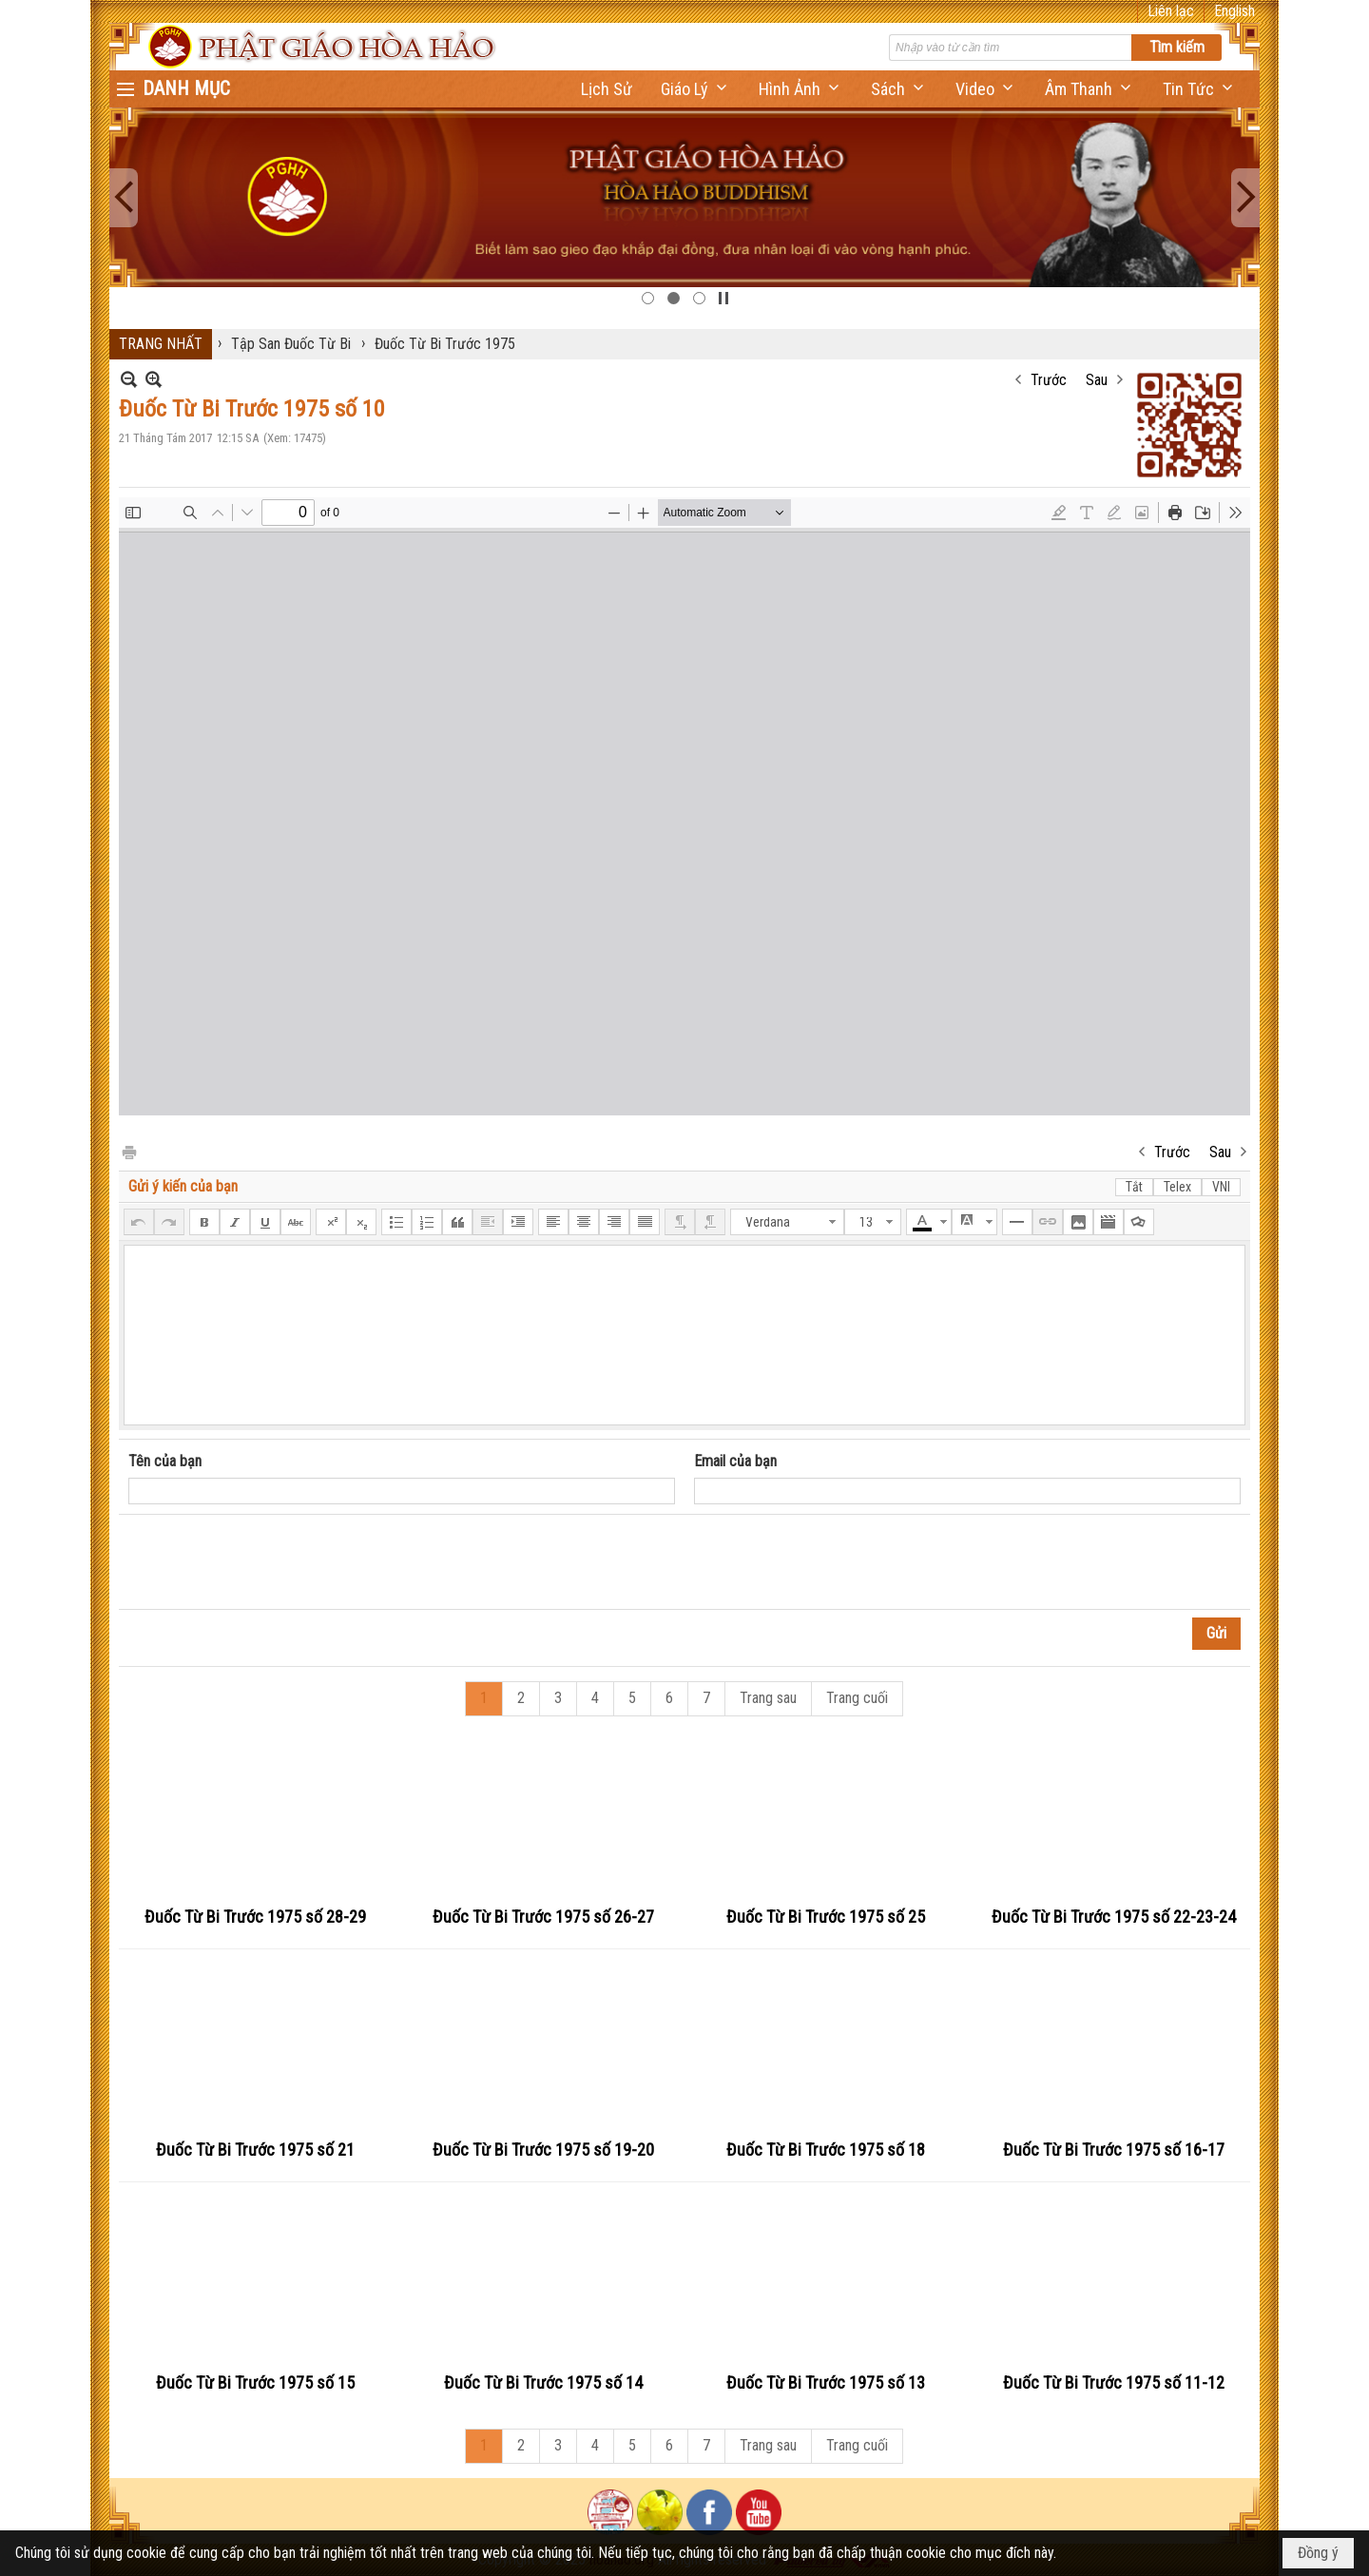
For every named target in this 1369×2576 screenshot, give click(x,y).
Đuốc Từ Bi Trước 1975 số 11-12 (1113, 2382)
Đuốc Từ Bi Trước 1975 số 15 (255, 2382)
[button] (695, 88)
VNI (1221, 1186)
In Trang (128, 1151)
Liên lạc (1170, 11)
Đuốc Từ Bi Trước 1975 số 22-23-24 (1114, 1917)
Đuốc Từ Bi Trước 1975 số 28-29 (255, 1917)
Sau (1097, 380)
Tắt (1134, 1186)
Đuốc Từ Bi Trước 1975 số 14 (543, 2382)
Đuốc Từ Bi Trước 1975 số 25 (825, 1917)
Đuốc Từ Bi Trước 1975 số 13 (825, 2382)
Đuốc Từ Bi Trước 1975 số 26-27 (543, 1917)
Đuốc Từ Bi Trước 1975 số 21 (255, 2150)
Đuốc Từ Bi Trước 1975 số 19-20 (543, 2150)
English (1234, 11)
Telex (1177, 1186)
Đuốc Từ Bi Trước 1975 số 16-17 (1113, 2150)
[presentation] (272, 1562)
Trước (1049, 380)
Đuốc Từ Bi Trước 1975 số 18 (825, 2150)
